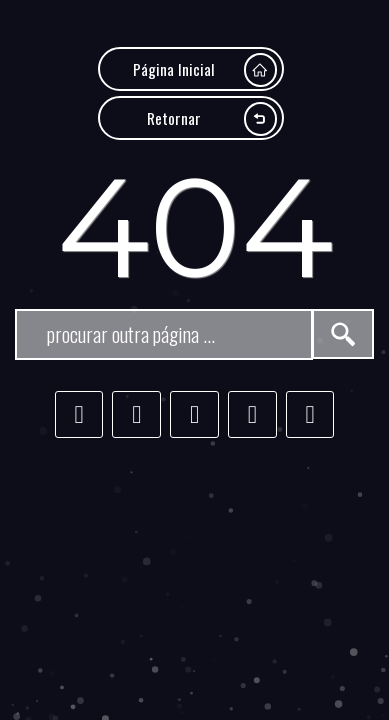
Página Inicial (205, 69)
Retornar (212, 118)
